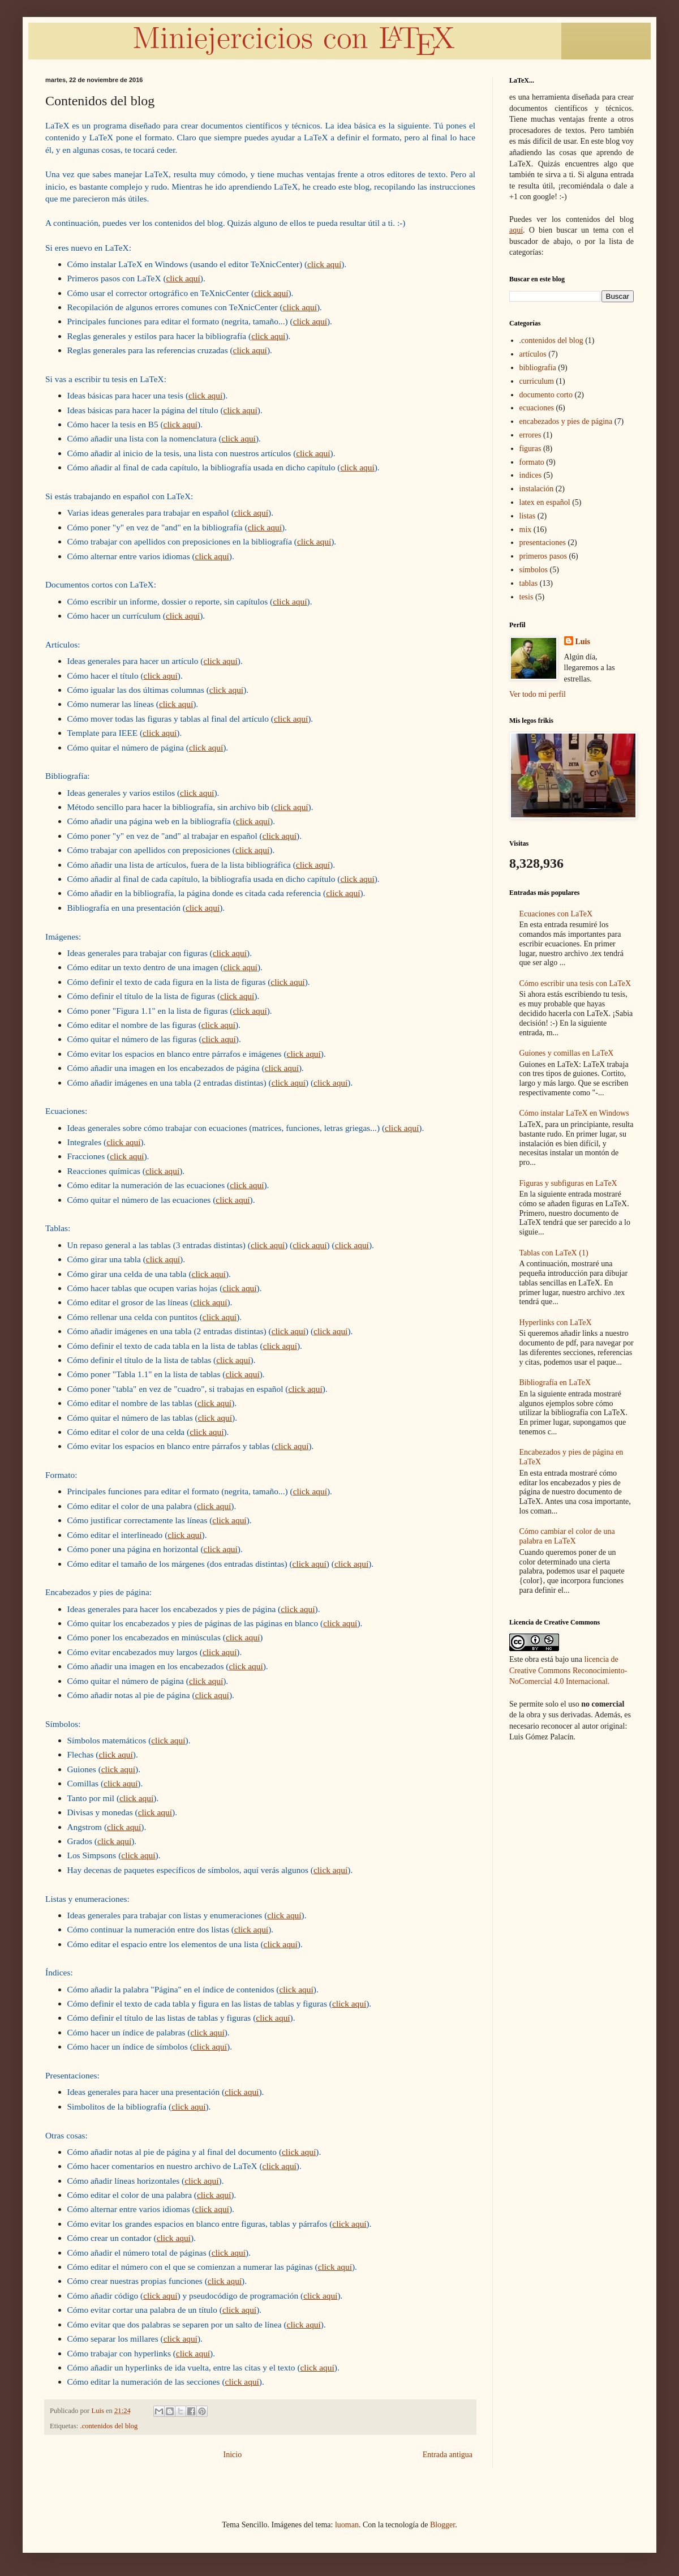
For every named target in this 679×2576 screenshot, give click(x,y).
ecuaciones (536, 408)
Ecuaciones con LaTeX (556, 914)
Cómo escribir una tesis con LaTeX (575, 983)
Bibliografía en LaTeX (555, 1382)
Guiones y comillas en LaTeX (566, 1053)
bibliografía (537, 367)
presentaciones (542, 542)
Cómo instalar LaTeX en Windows (574, 1113)
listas (527, 516)
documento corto (546, 395)
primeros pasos (543, 556)
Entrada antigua (447, 2454)
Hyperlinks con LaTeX (555, 1322)
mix (525, 529)
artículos (533, 354)
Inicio (233, 2454)
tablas (528, 583)
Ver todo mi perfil (537, 694)
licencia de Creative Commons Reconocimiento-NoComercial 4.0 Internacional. (568, 1670)
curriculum (536, 381)
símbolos (533, 569)
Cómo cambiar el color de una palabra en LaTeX (567, 1536)
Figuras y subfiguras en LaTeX (568, 1183)
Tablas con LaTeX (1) (553, 1253)
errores (530, 435)
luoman (347, 2525)
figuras (530, 448)
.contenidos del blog (109, 2426)
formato (531, 462)
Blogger (442, 2525)
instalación (536, 489)
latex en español (544, 502)
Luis (582, 641)
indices (530, 475)
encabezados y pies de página (566, 421)
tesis (526, 597)
